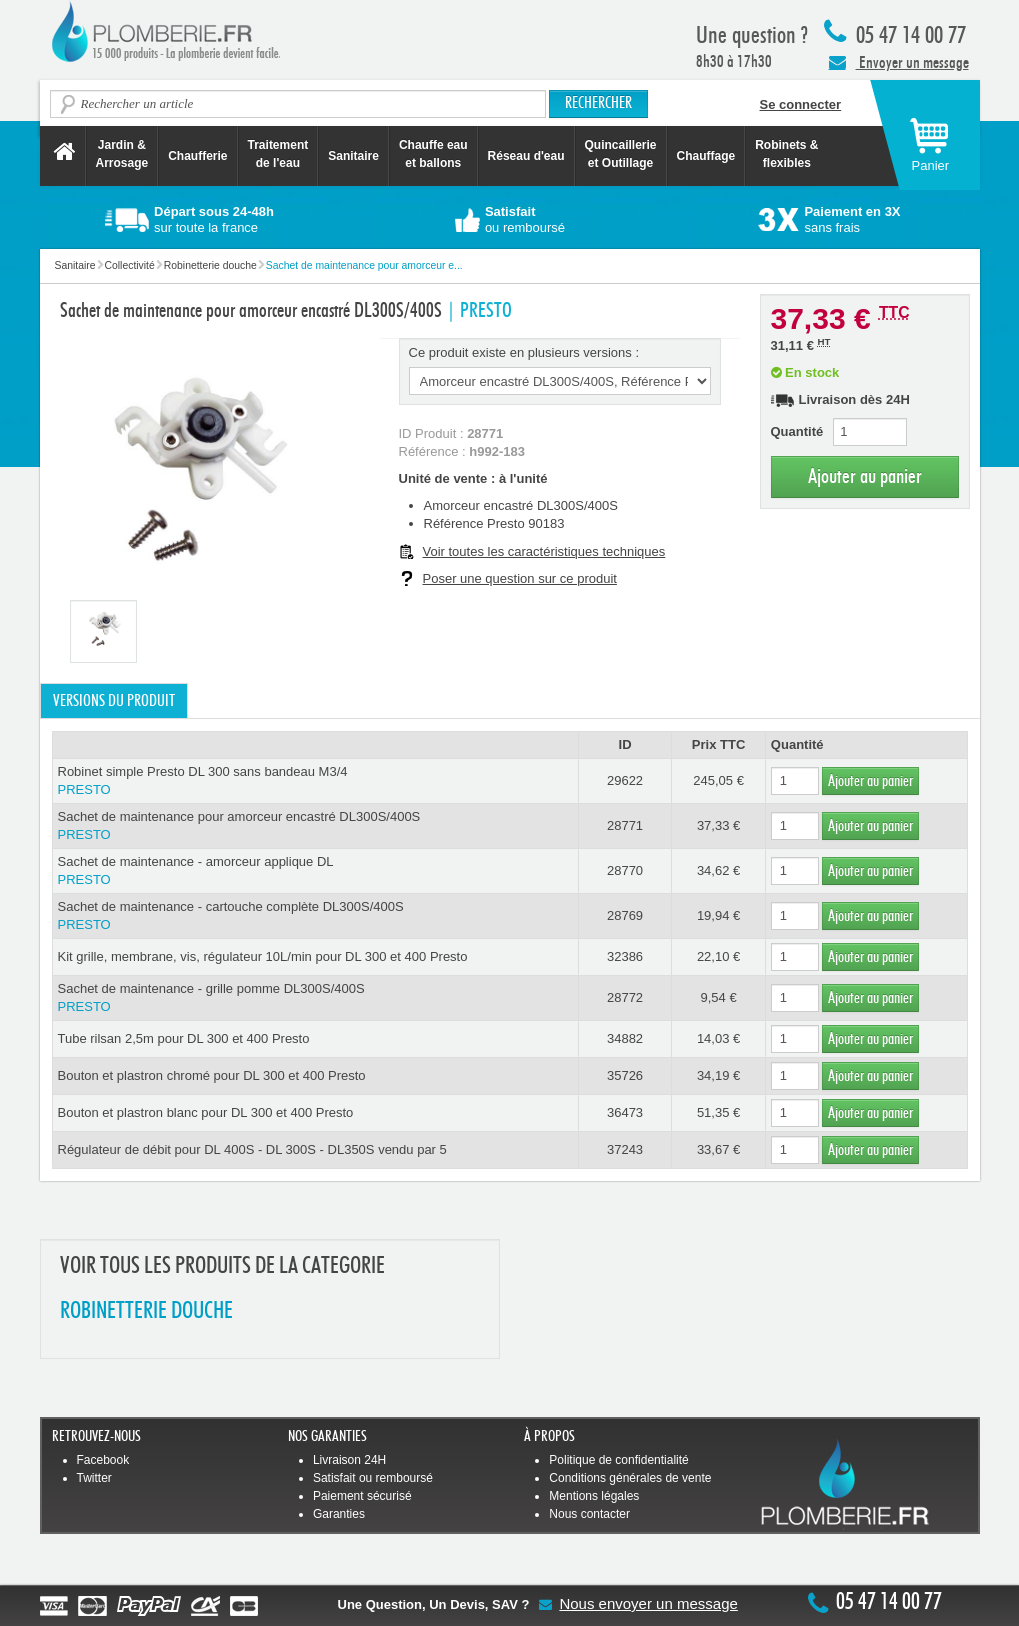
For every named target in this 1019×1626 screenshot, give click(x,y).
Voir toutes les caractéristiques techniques (544, 551)
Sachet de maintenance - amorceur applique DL (315, 871)
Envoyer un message (899, 62)
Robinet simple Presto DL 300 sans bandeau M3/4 (315, 781)
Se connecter (801, 104)
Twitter (94, 1478)
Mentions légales (594, 1496)
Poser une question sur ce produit (520, 578)
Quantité (797, 431)
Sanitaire (353, 156)
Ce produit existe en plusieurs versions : (524, 352)
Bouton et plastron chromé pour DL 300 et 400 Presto (212, 1075)
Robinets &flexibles (786, 154)
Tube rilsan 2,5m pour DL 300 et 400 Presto (184, 1038)
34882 (625, 1038)
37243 (625, 1149)
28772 (625, 997)
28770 (625, 870)
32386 (625, 956)
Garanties (339, 1514)
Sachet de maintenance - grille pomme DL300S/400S (315, 998)
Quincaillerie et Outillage (621, 154)
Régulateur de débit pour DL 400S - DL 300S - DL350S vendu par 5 (252, 1149)
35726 (625, 1075)
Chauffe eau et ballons (433, 154)
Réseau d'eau (526, 156)
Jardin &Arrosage (122, 154)
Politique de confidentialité (618, 1460)
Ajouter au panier (865, 476)
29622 (625, 780)
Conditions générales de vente (630, 1478)
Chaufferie (197, 156)
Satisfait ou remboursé (373, 1478)
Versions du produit (114, 701)
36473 (625, 1112)
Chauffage (706, 156)
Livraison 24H (349, 1460)
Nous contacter (589, 1514)
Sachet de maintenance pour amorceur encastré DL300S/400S (315, 826)
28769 (625, 915)
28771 (625, 825)
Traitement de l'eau (278, 154)
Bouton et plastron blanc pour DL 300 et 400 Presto (206, 1112)
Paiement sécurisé (362, 1496)
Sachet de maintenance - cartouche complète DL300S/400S (315, 916)
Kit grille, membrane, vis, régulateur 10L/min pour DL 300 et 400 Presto (263, 956)
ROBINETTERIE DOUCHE (146, 1311)
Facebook (103, 1460)
